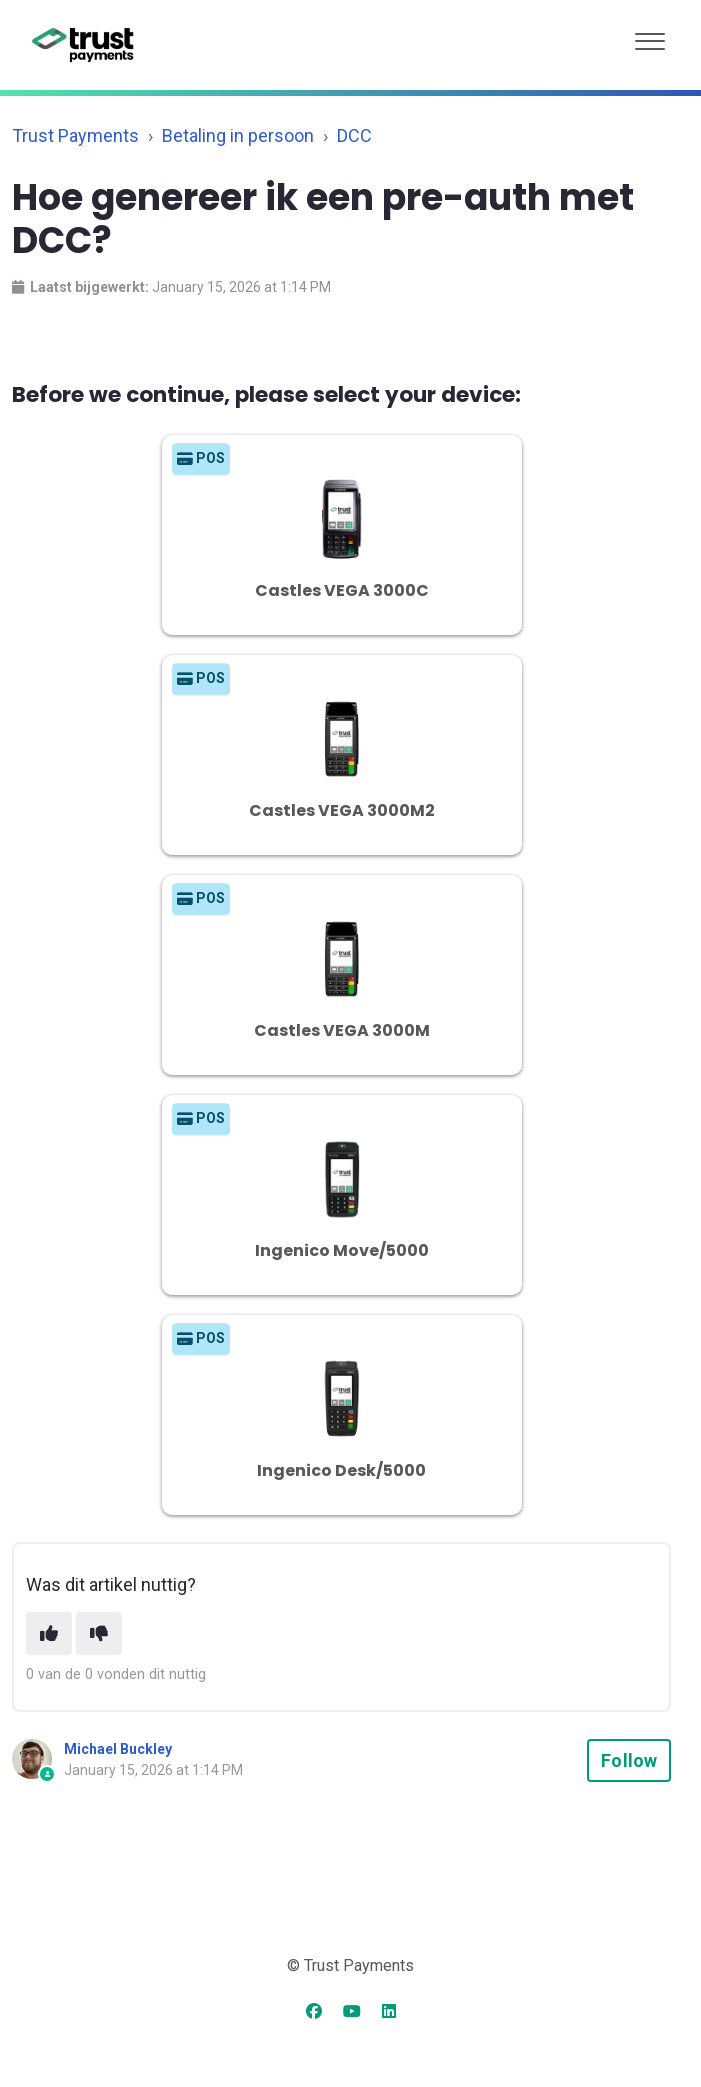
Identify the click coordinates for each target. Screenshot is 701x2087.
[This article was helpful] (49, 1633)
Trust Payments (75, 135)
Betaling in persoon (238, 135)
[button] (650, 36)
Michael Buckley (118, 1749)
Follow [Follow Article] (629, 1760)
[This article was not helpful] (99, 1633)
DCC (354, 135)
